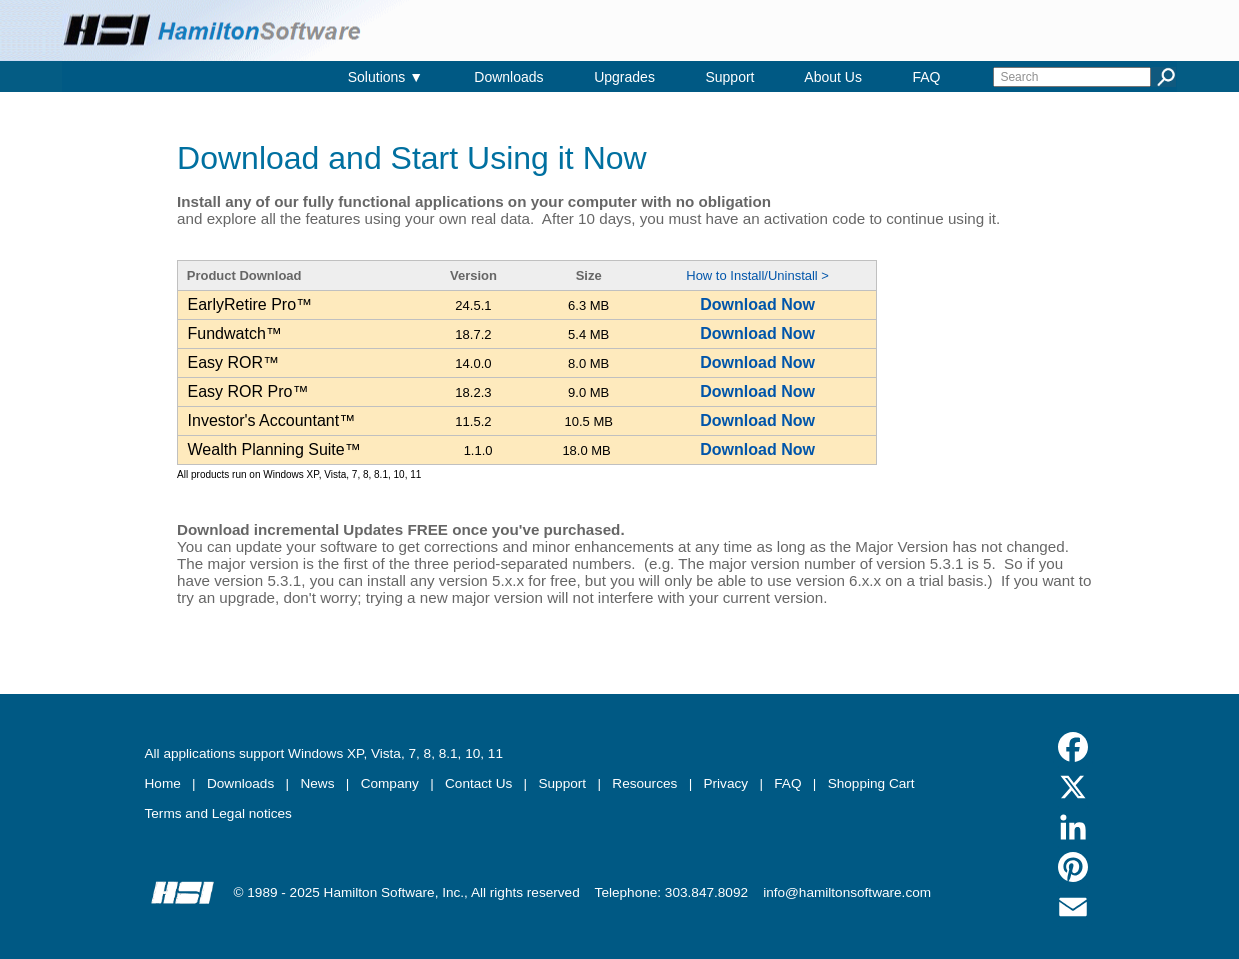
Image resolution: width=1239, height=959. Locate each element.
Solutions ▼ (385, 77)
